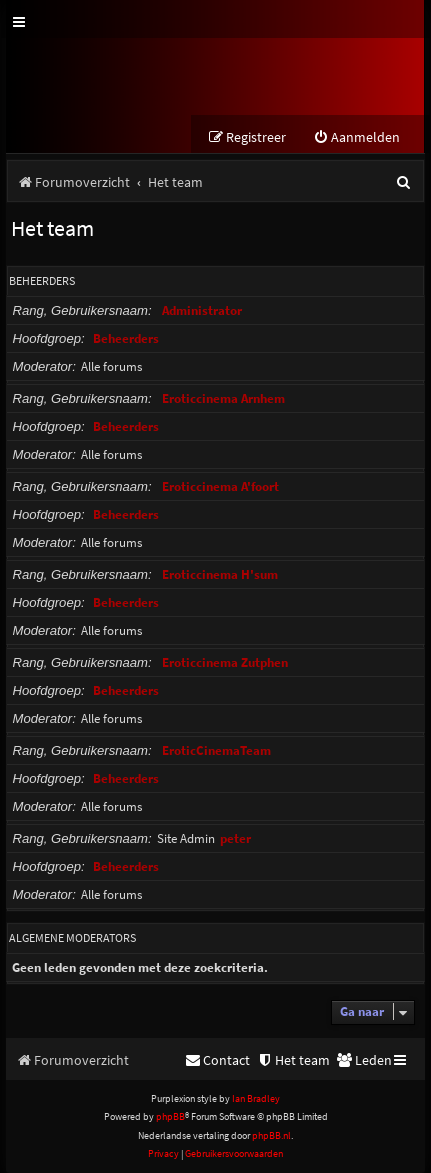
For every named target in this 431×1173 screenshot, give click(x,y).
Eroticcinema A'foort (220, 486)
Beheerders (42, 280)
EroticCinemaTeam (216, 750)
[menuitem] (356, 137)
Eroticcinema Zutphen (225, 662)
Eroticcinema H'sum (220, 574)
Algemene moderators (72, 937)
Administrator (202, 310)
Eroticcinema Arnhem (223, 398)
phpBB (170, 1116)
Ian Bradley (256, 1098)
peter (235, 838)
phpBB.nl (271, 1135)
